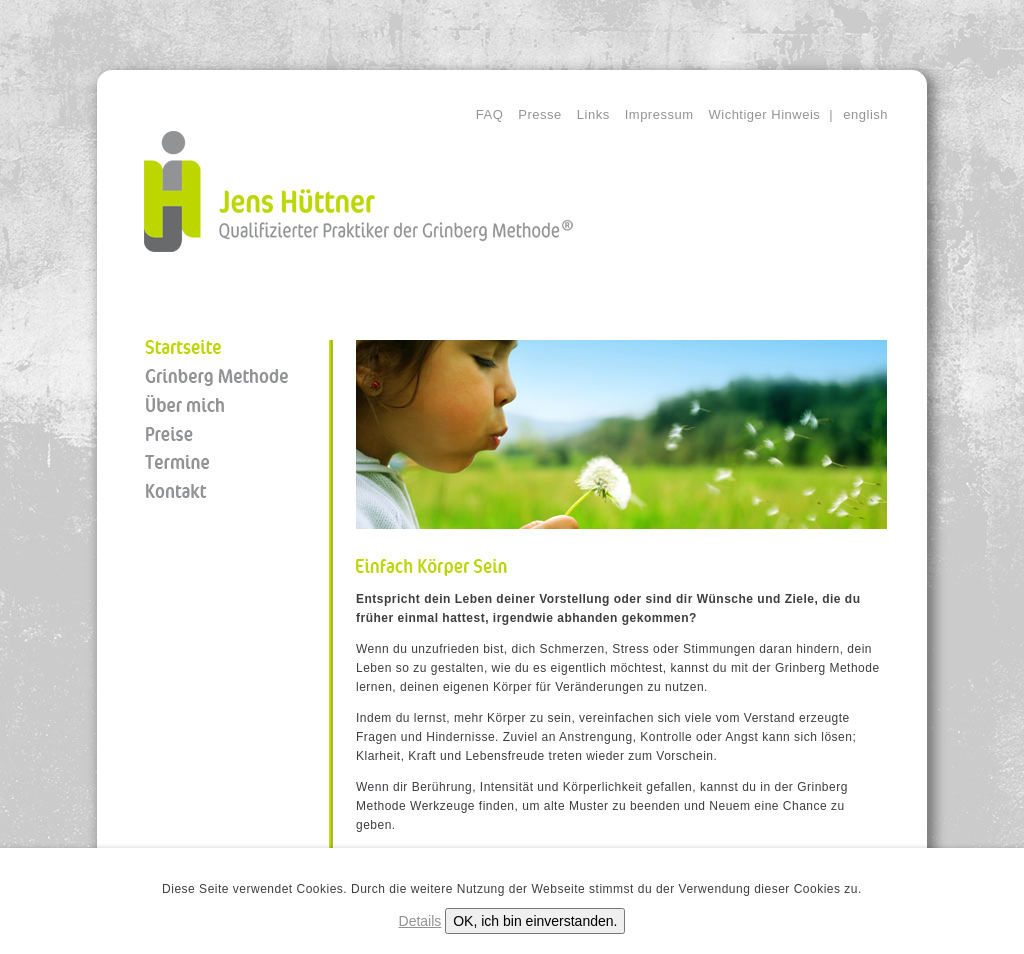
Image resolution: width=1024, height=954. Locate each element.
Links (593, 114)
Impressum (659, 114)
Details (420, 921)
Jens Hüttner (358, 191)
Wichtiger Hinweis (764, 114)
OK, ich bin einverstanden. (535, 921)
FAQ (490, 114)
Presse (539, 114)
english (865, 114)
